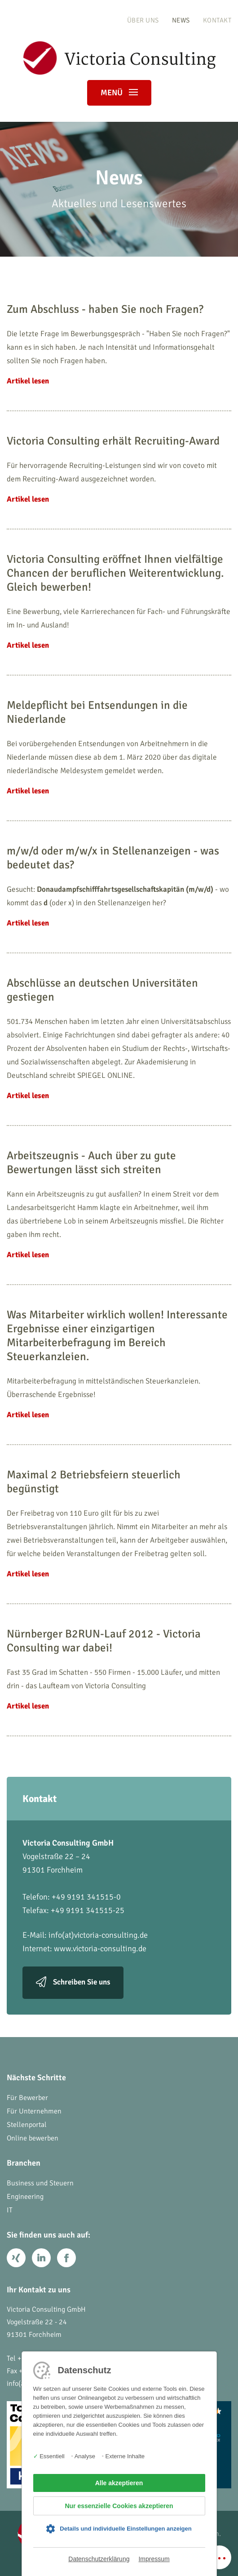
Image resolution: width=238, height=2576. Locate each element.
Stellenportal (27, 2124)
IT (10, 2210)
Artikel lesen (28, 381)
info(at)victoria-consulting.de (98, 1935)
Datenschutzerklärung (98, 2559)
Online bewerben (32, 2138)
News (181, 20)
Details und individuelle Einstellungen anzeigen (125, 2528)
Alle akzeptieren (119, 2483)
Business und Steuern (40, 2183)
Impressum (153, 2559)
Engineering (25, 2196)
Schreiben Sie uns (81, 1982)
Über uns (143, 20)
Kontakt (217, 20)
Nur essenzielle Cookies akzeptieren (119, 2505)
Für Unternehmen (34, 2111)
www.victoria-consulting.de (100, 1948)
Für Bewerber (27, 2097)
